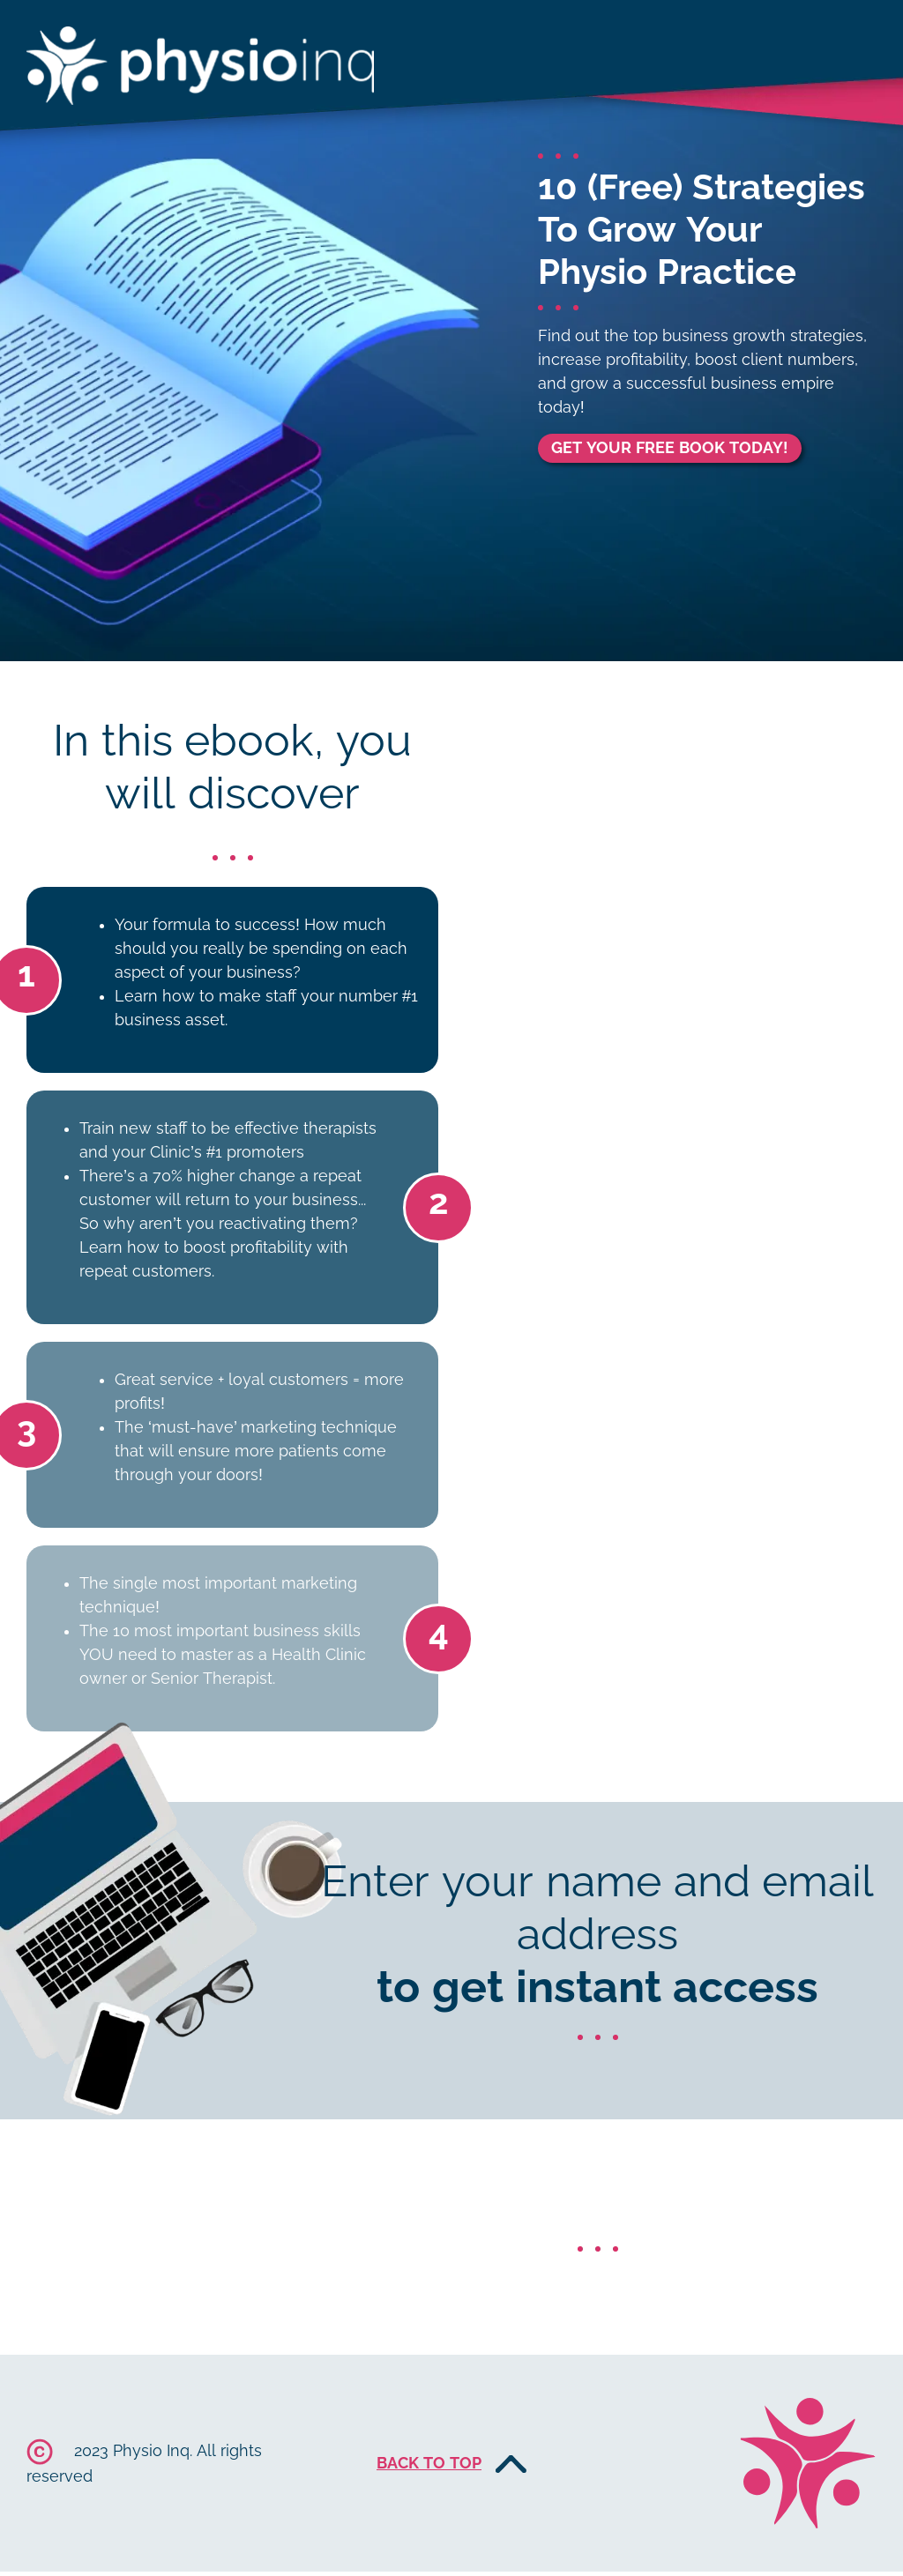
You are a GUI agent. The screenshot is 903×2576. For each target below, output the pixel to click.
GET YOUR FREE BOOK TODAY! (669, 448)
